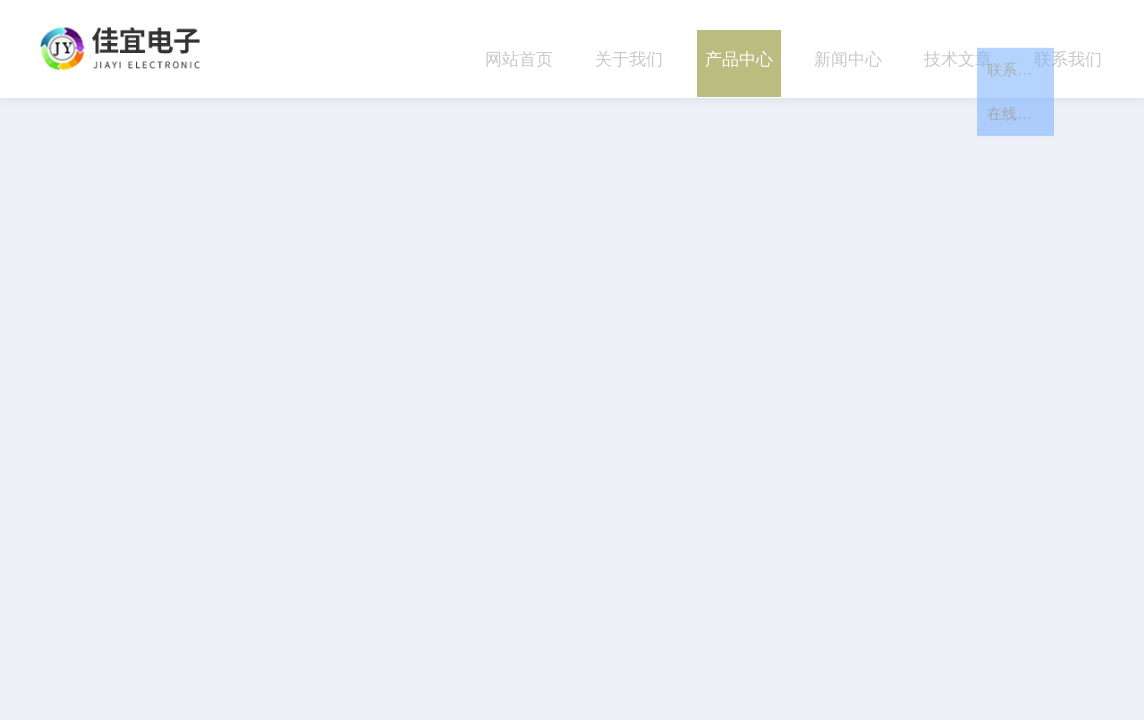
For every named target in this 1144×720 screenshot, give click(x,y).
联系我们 (1068, 48)
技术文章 (958, 48)
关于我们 (629, 48)
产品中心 (739, 48)
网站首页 (519, 48)
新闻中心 (848, 48)
